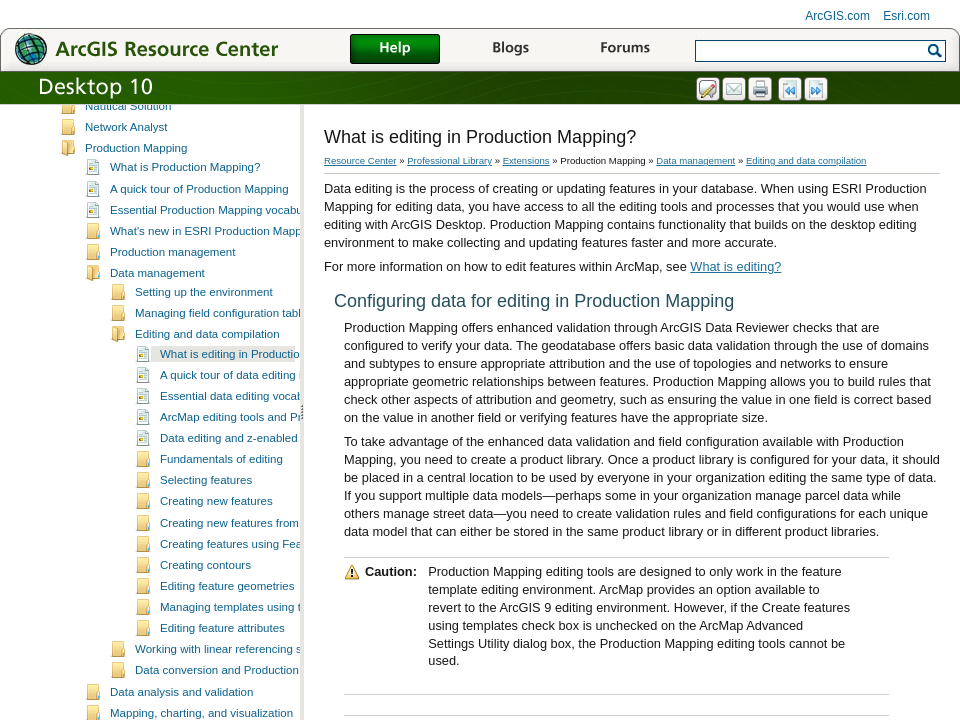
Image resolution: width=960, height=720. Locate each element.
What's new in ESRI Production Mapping (213, 265)
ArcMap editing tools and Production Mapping (276, 451)
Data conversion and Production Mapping (240, 704)
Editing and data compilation (207, 368)
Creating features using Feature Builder (260, 578)
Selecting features (206, 514)
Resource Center (360, 160)
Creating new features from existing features (273, 557)
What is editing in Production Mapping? (260, 388)
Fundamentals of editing (221, 493)
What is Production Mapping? (185, 201)
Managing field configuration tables (224, 347)
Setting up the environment (204, 326)
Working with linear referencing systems (236, 683)
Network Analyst (126, 161)
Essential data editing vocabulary (244, 430)
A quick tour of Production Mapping (199, 223)
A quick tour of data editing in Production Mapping (287, 409)
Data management (157, 307)
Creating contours (205, 599)
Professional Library (449, 160)
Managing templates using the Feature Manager (282, 641)
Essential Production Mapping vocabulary (215, 244)
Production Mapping (136, 182)
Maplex (103, 119)
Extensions (526, 160)
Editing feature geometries (227, 620)
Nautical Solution (128, 140)
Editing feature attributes (222, 662)
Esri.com (906, 16)
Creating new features (216, 535)
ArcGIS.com (837, 16)
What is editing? (735, 266)
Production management (172, 286)
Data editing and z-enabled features (251, 472)
